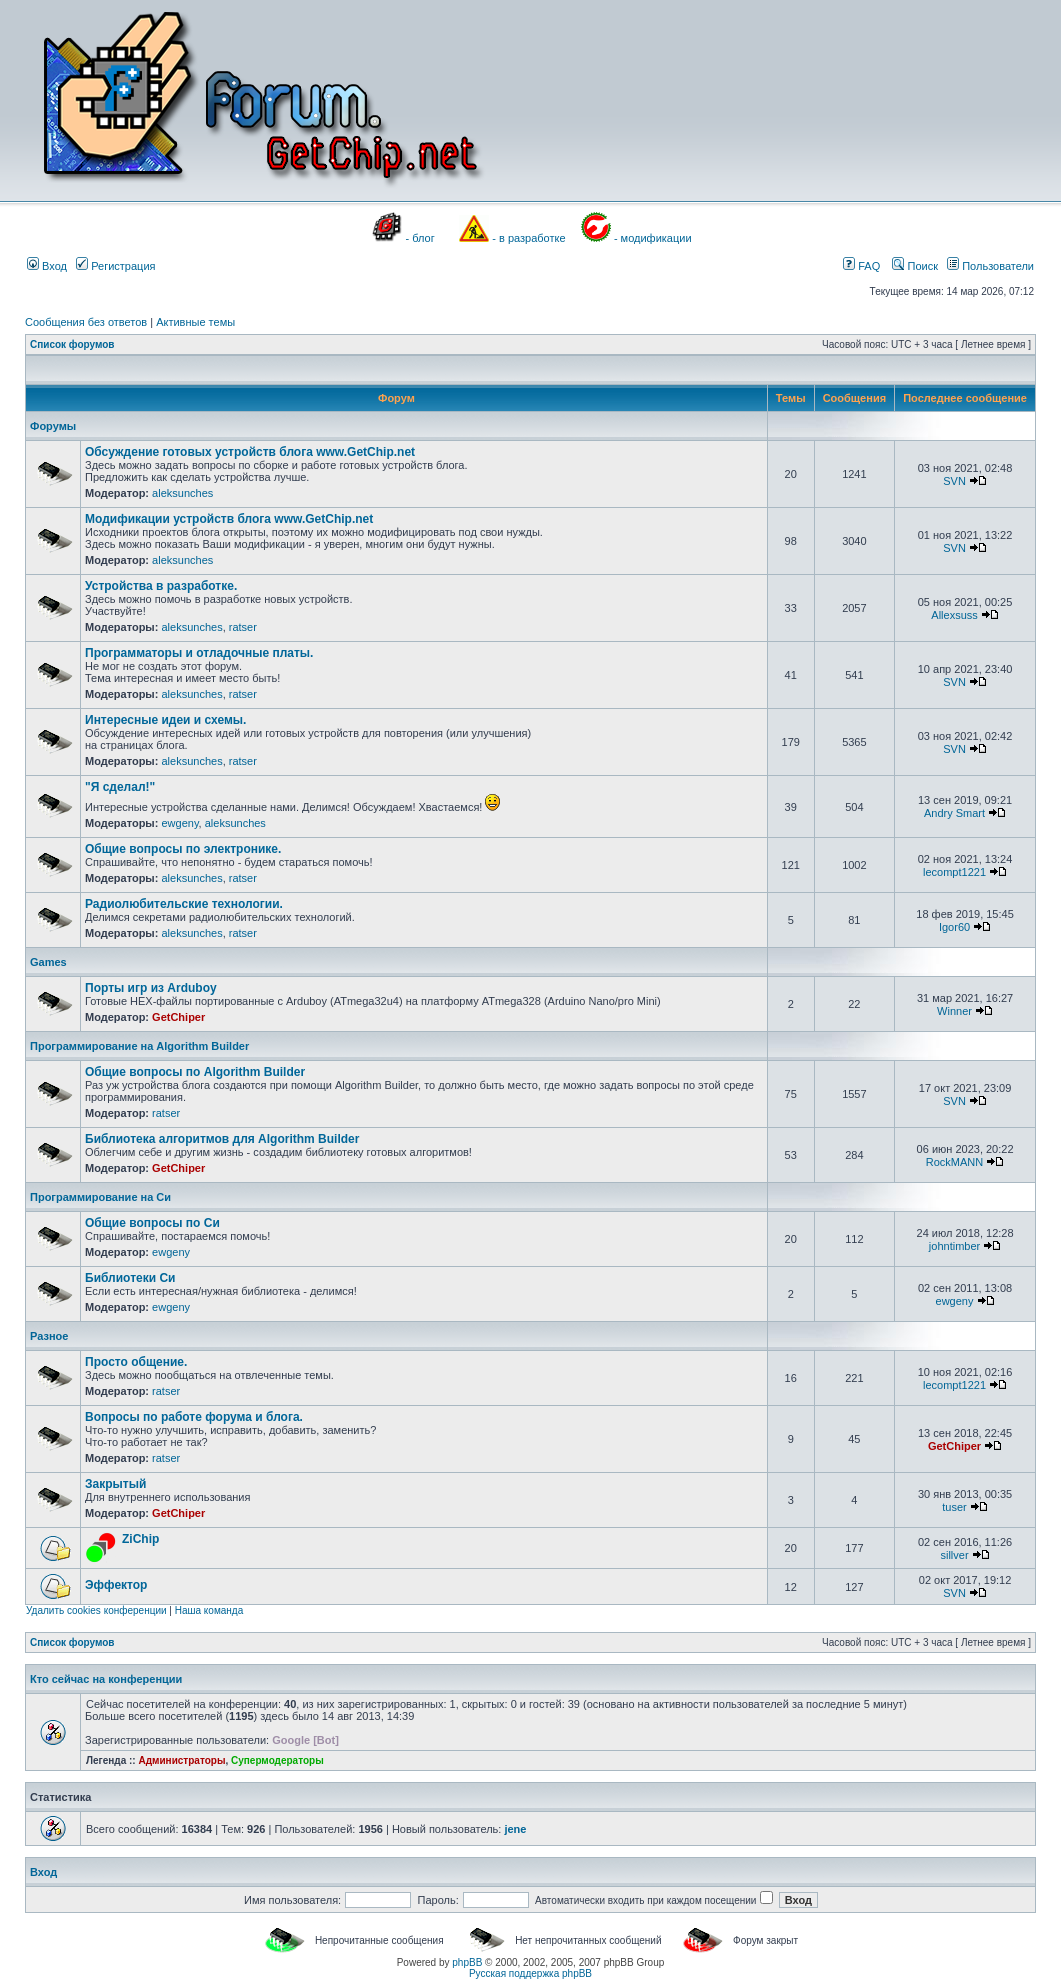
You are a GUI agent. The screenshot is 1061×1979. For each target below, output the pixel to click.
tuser (954, 1507)
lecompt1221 (954, 872)
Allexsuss (954, 615)
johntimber (954, 1246)
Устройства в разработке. (161, 586)
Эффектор (116, 1585)
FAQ (861, 266)
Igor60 (954, 927)
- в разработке (528, 238)
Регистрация (115, 266)
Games (48, 962)
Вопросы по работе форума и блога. (194, 1417)
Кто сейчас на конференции (106, 1679)
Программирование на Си (100, 1197)
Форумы (53, 426)
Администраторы (181, 1760)
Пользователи (990, 266)
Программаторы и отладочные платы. (199, 653)
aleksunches (182, 493)
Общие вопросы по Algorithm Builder (195, 1072)
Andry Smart (954, 813)
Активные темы (195, 322)
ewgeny (179, 823)
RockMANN (954, 1162)
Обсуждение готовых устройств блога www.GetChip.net (250, 452)
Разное (49, 1336)
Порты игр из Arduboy (151, 988)
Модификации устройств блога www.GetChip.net (229, 519)
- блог (420, 238)
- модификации (653, 238)
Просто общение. (136, 1362)
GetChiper (178, 1017)
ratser (243, 627)
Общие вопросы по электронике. (183, 849)
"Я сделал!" (120, 787)
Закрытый (115, 1484)
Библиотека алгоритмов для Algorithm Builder (222, 1139)
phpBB (467, 1962)
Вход (47, 266)
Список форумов (72, 344)
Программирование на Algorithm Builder (139, 1046)
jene (515, 1829)
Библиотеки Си (130, 1278)
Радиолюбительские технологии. (184, 904)
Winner (954, 1011)
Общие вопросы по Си (152, 1223)
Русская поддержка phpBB (530, 1973)
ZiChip (140, 1539)
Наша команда (209, 1610)
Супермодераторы (277, 1760)
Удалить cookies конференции (96, 1610)
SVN (954, 481)
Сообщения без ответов (86, 322)
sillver (954, 1555)
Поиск (915, 266)
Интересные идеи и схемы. (165, 720)
